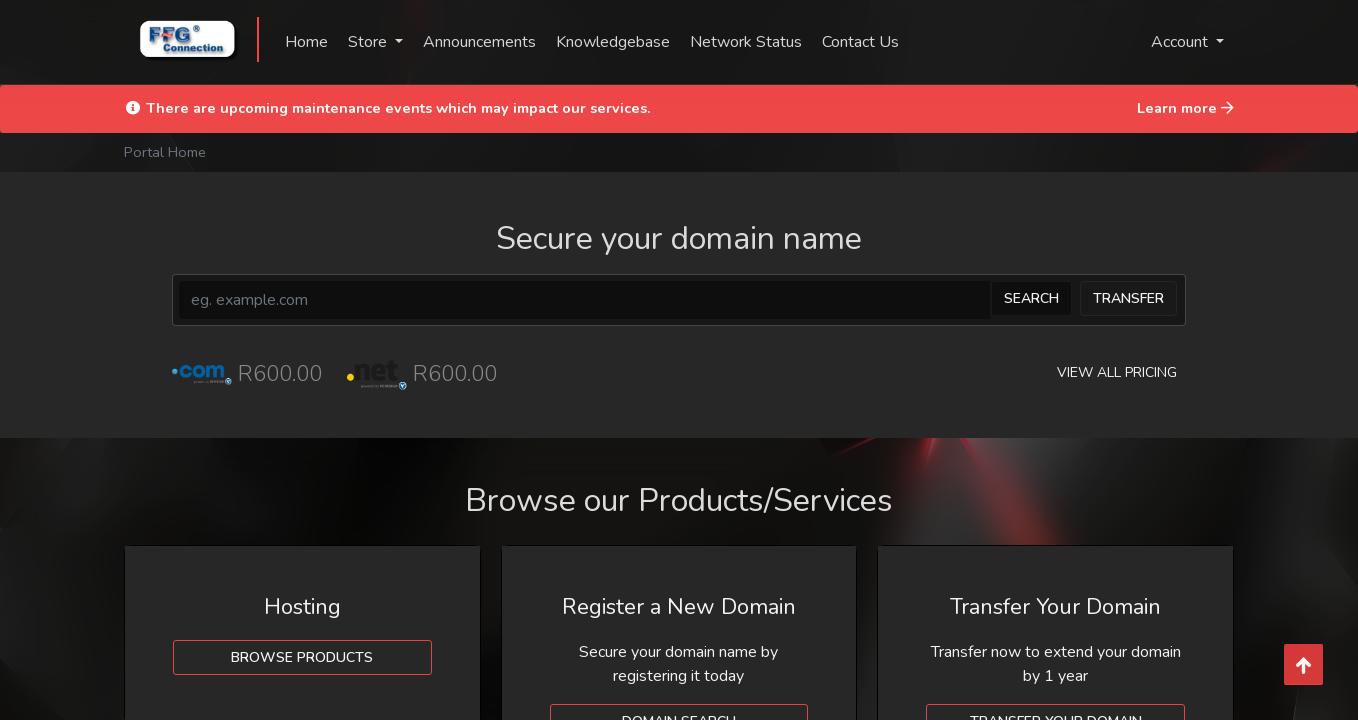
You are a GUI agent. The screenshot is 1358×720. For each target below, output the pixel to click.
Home (306, 42)
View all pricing (1117, 372)
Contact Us (860, 42)
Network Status (746, 42)
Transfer (1128, 298)
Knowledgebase (613, 42)
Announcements (479, 42)
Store (369, 42)
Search (1031, 298)
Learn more (1185, 108)
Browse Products (302, 657)
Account (1181, 42)
